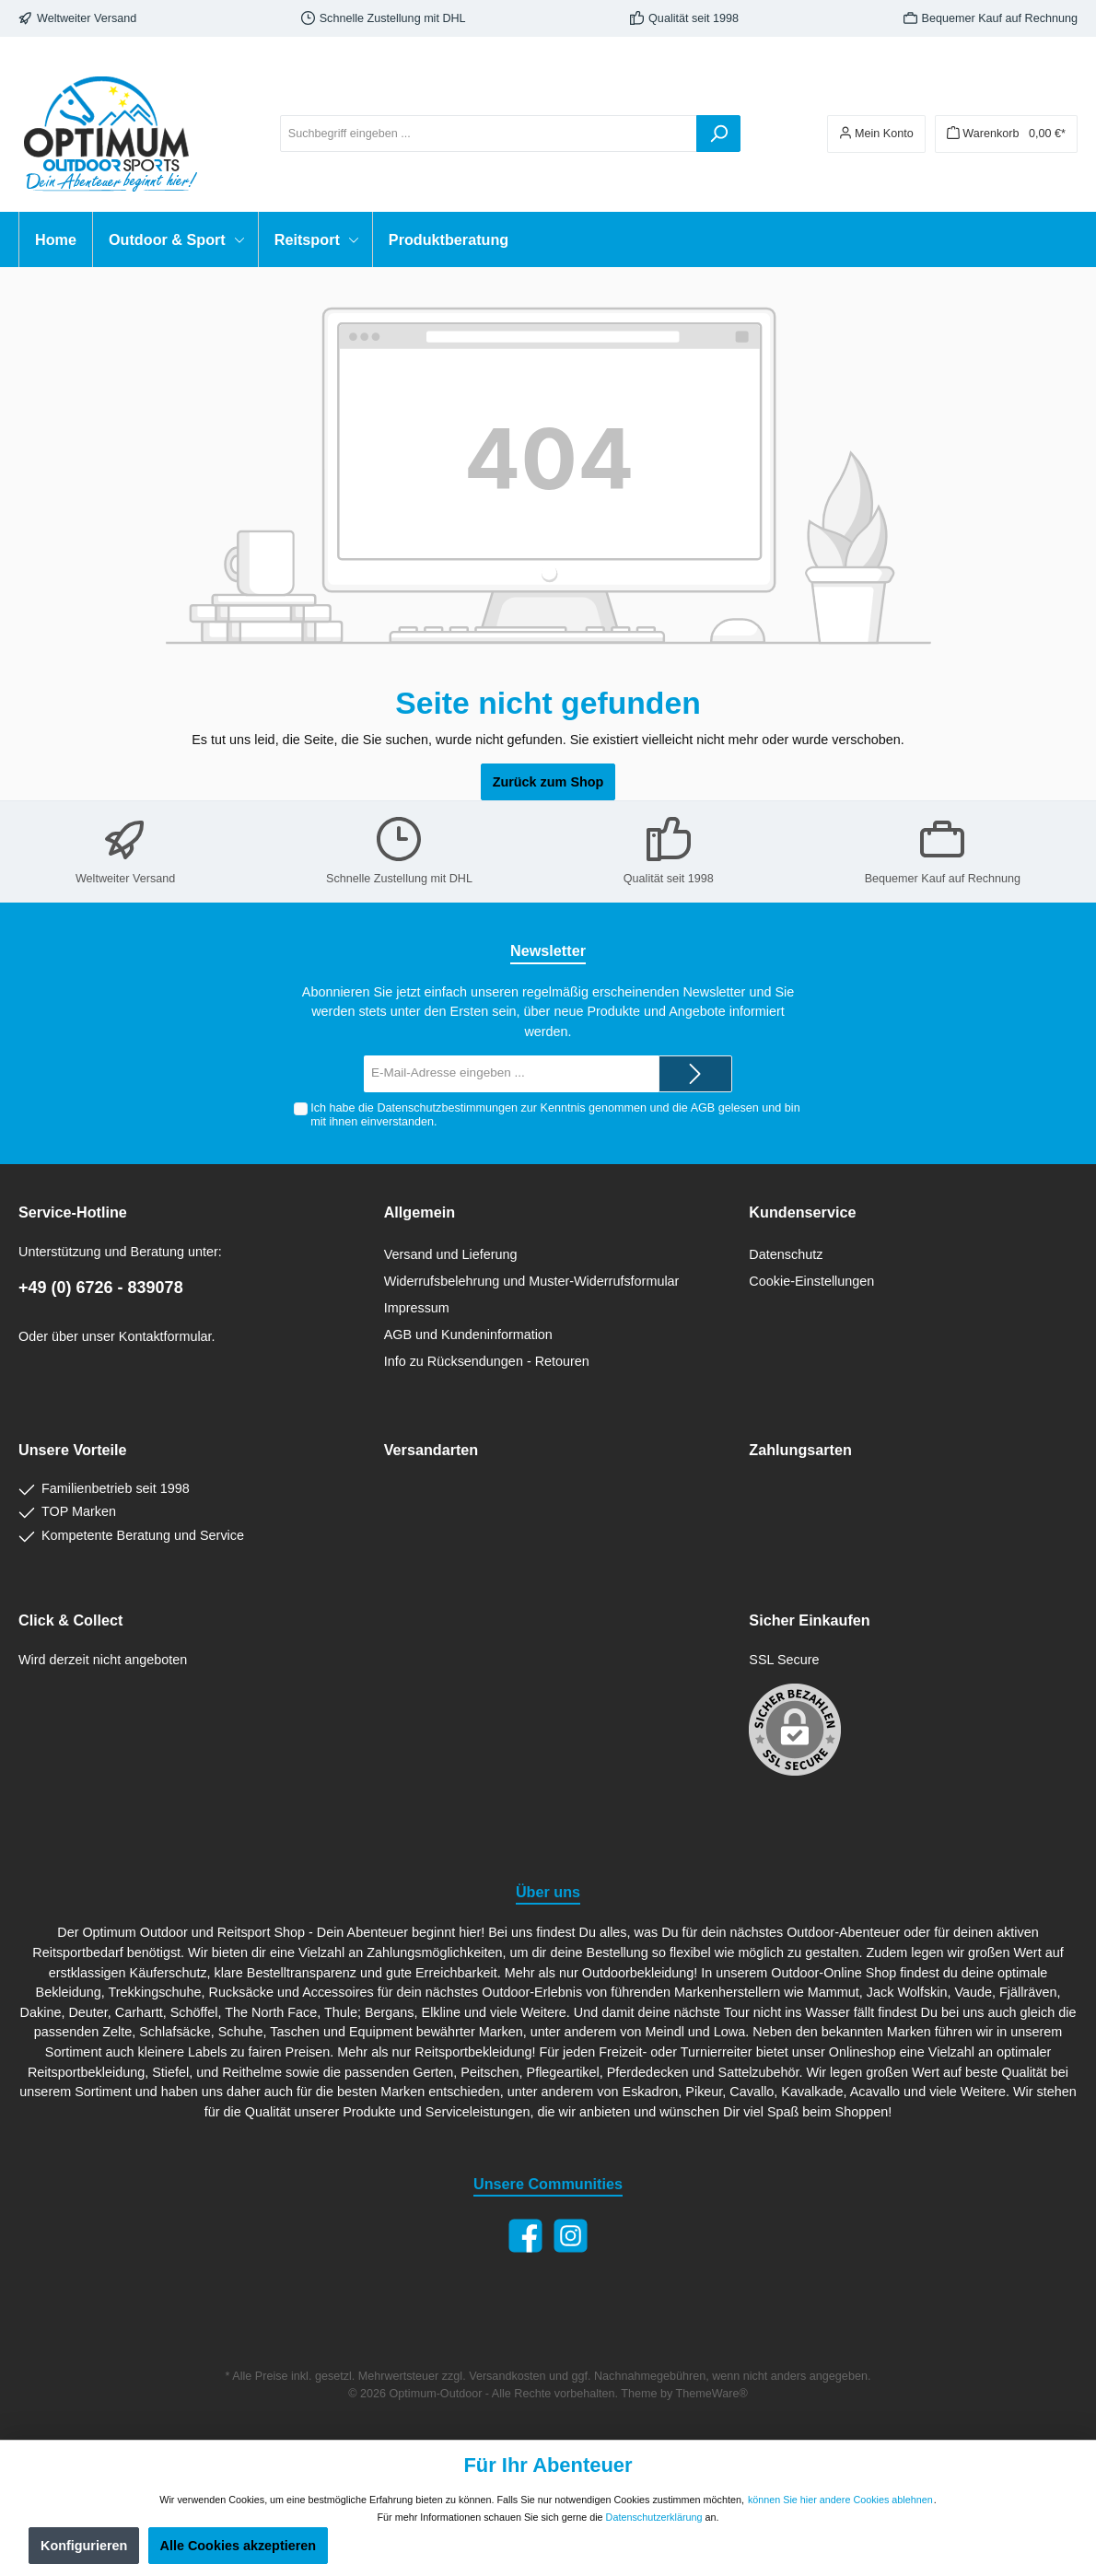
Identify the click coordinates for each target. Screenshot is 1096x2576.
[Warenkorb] (1006, 134)
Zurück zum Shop (548, 782)
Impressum (416, 1307)
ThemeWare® (712, 2393)
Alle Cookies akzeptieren (238, 2545)
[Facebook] (525, 2235)
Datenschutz (785, 1254)
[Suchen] (718, 133)
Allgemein (419, 1212)
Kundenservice (802, 1212)
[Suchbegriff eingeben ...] (488, 133)
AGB (703, 1108)
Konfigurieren (84, 2545)
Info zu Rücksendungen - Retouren (486, 1361)
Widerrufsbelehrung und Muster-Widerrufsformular (532, 1281)
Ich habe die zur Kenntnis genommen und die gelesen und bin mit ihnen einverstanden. (554, 1115)
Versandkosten (507, 2376)
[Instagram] (570, 2235)
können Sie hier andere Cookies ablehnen (840, 2499)
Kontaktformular (165, 1336)
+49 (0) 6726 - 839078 (100, 1287)
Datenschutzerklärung (654, 2517)
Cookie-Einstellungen (811, 1281)
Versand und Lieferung (451, 1254)
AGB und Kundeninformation (468, 1334)
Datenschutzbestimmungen (447, 1108)
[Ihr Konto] (876, 134)
